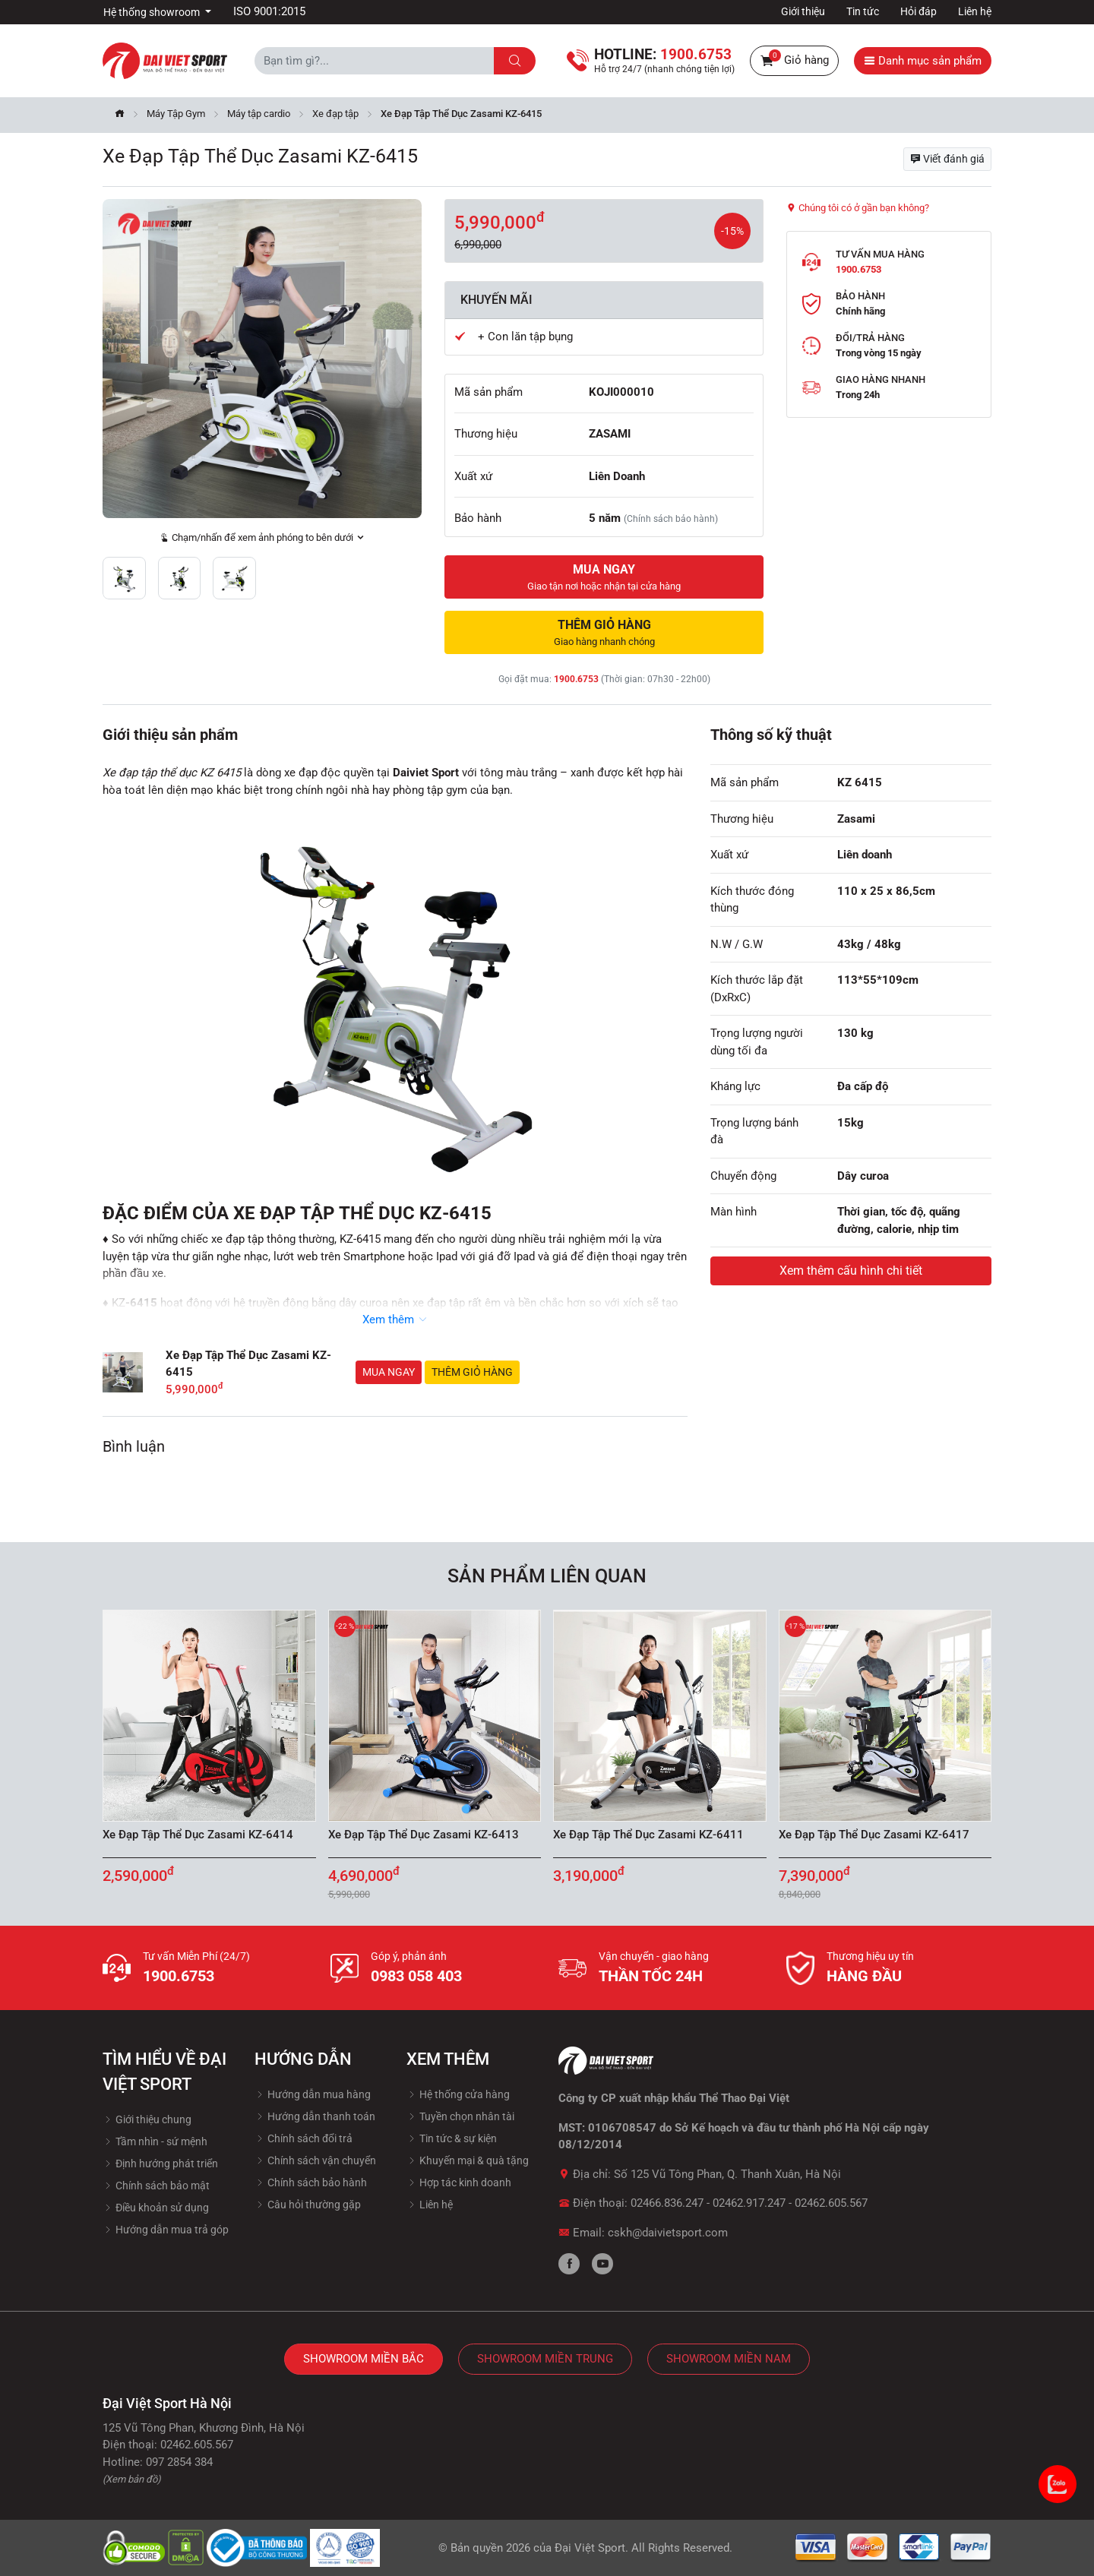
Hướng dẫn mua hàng (313, 2094)
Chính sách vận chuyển (315, 2160)
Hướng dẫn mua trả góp (166, 2230)
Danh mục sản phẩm (923, 61)
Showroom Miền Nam (728, 2359)
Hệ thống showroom (152, 12)
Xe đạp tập (335, 113)
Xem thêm (395, 1319)
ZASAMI (610, 434)
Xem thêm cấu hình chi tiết (850, 1270)
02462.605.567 (831, 2203)
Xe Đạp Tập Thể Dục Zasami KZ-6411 (648, 1834)
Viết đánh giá (947, 159)
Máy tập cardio (258, 113)
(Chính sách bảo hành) (671, 519)
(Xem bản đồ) (132, 2479)
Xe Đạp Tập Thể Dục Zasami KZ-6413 (423, 1834)
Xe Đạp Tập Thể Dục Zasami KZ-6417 (874, 1834)
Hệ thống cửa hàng (458, 2094)
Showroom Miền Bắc (363, 2359)
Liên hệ (974, 11)
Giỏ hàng (794, 60)
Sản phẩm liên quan (547, 1576)
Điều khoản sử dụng (156, 2207)
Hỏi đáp (918, 11)
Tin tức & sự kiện (451, 2138)
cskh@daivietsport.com (668, 2232)
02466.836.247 (667, 2203)
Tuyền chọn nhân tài (460, 2116)
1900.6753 (576, 679)
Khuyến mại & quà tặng (467, 2160)
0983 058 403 (416, 1976)
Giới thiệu (803, 11)
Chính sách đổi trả (304, 2138)
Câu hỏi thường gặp (308, 2204)
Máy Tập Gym (176, 113)
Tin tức (862, 11)
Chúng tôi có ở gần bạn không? (857, 207)
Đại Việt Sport (590, 2548)
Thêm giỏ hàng (472, 1372)
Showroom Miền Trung (545, 2359)
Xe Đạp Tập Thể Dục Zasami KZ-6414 (198, 1834)
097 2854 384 (179, 2462)
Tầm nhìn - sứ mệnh (155, 2141)
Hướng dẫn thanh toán (315, 2116)
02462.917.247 (749, 2203)
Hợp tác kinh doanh (458, 2182)
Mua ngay (388, 1372)
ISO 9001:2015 (269, 11)
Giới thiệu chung (147, 2119)
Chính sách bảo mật (156, 2185)
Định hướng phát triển (160, 2163)
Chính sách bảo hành (311, 2182)
